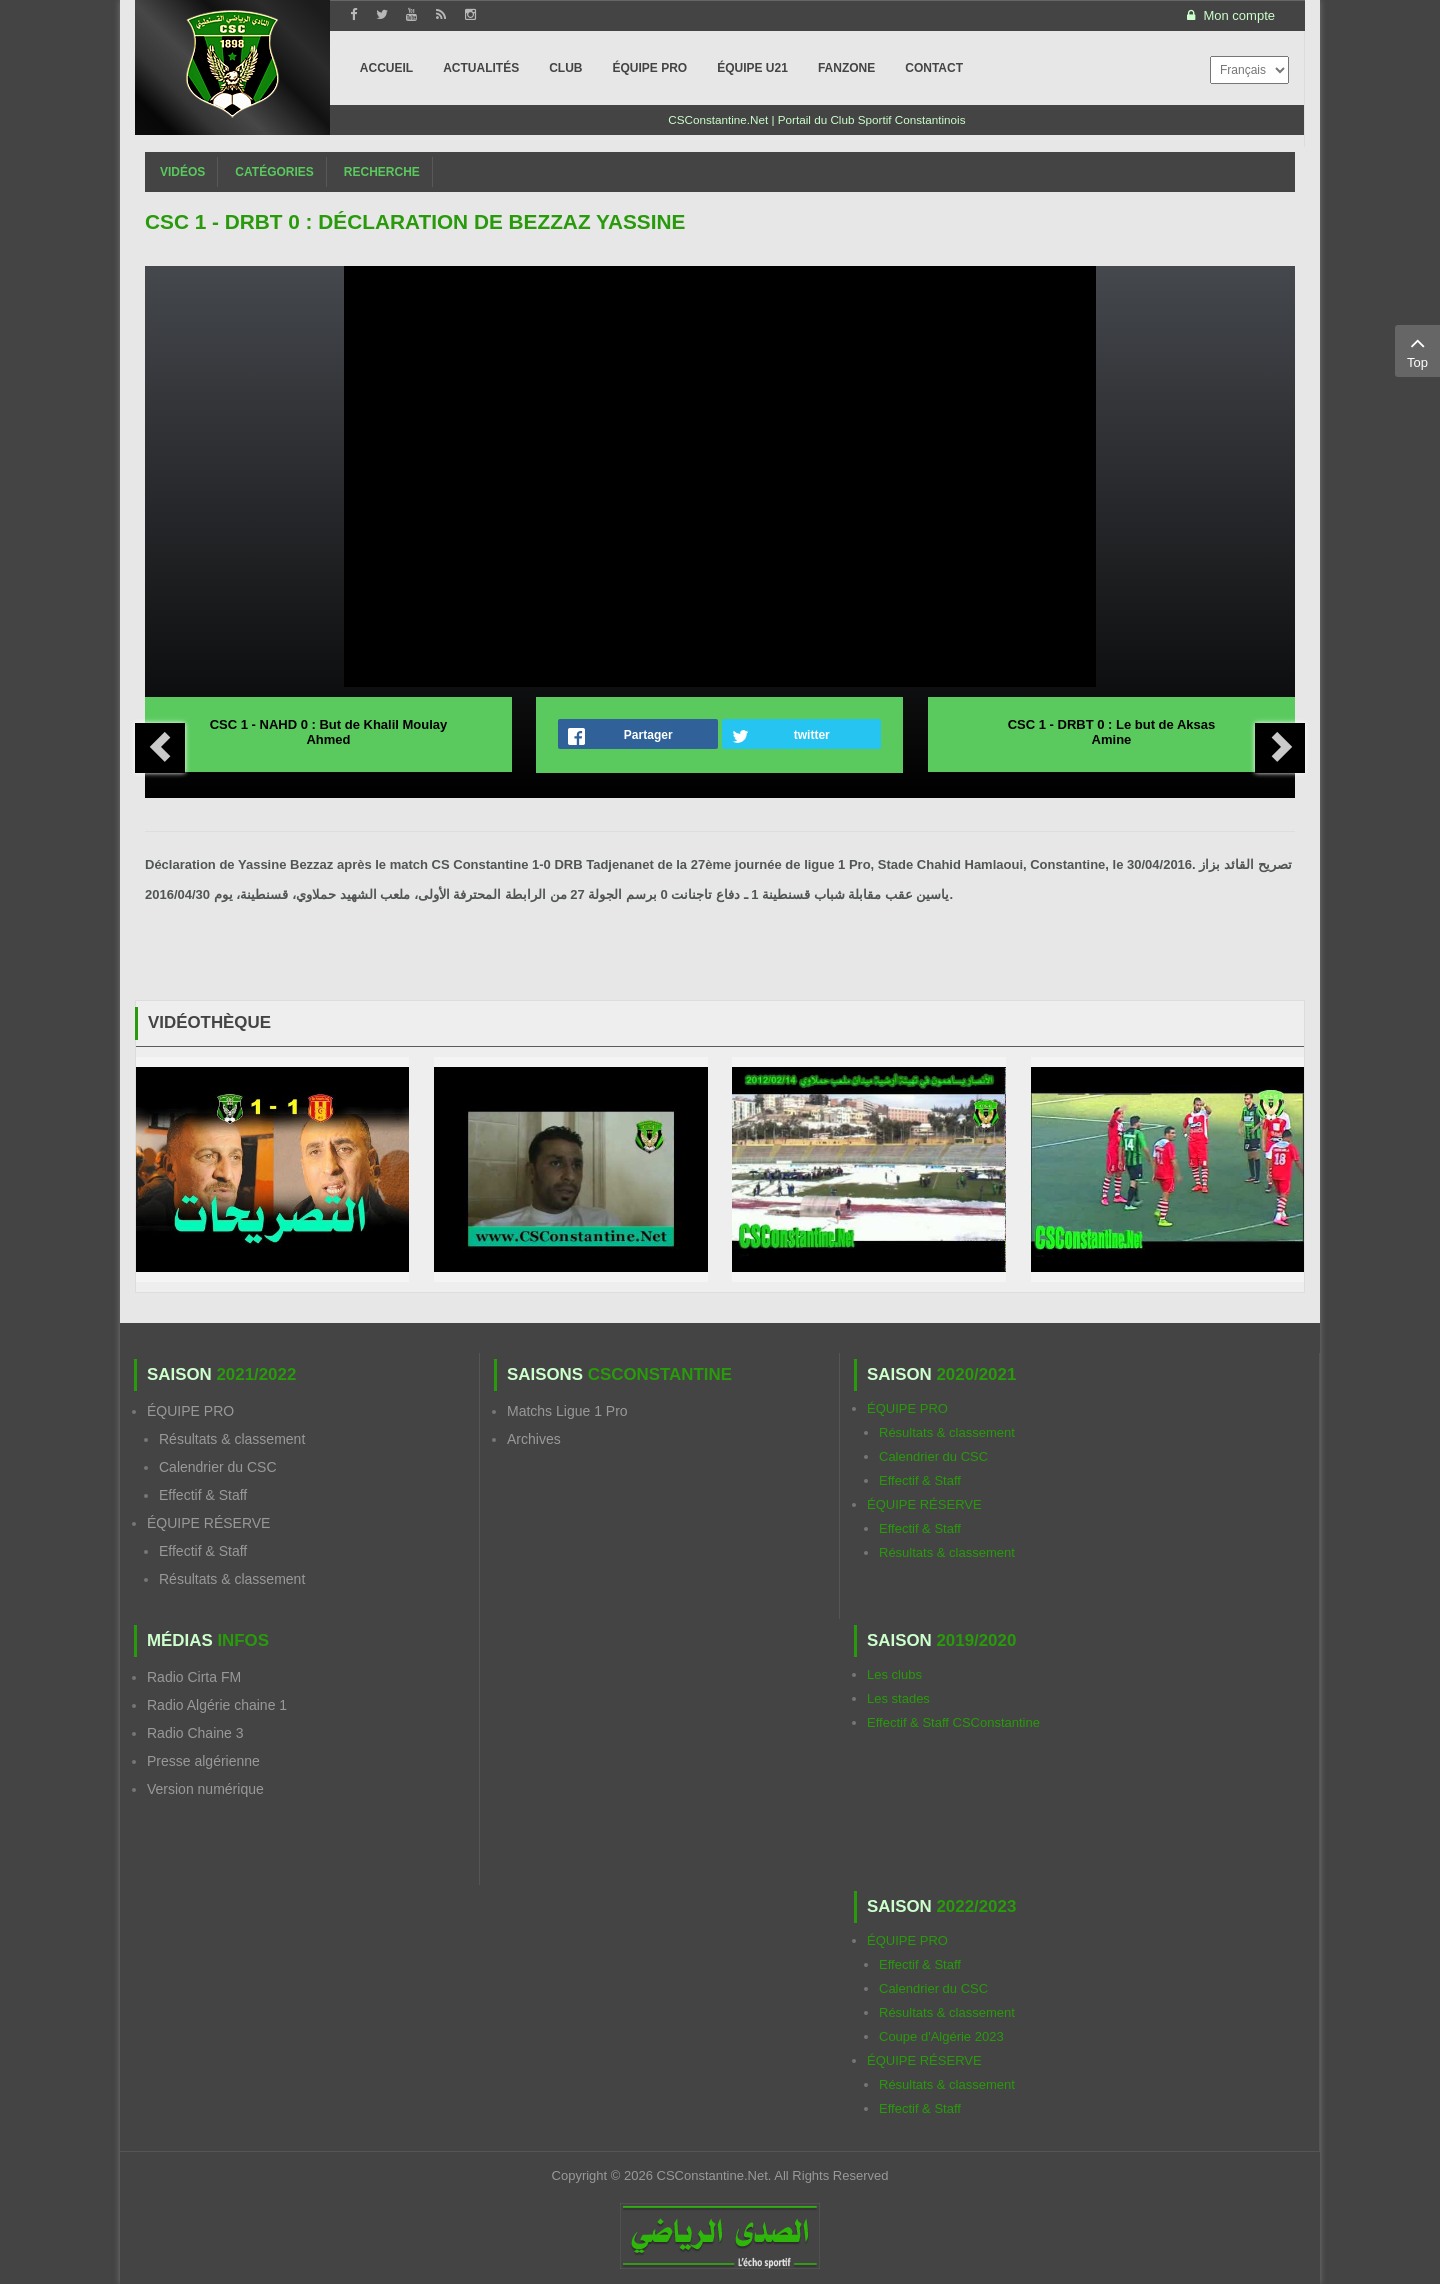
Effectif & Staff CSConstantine (953, 1722)
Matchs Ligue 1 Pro (567, 1411)
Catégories (274, 172)
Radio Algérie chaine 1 (217, 1705)
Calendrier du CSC (218, 1467)
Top (1417, 350)
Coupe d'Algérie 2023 (941, 2036)
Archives (534, 1439)
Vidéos (182, 172)
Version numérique (205, 1789)
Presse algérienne (203, 1761)
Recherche (382, 172)
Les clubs (894, 1674)
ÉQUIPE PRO (190, 1411)
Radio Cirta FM (194, 1677)
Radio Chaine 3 (195, 1733)
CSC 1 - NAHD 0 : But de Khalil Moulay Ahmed (329, 732)
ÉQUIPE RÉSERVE (208, 1523)
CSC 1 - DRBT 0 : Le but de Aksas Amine (1112, 732)
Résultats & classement (232, 1439)
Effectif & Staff (203, 1495)
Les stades (898, 1698)
